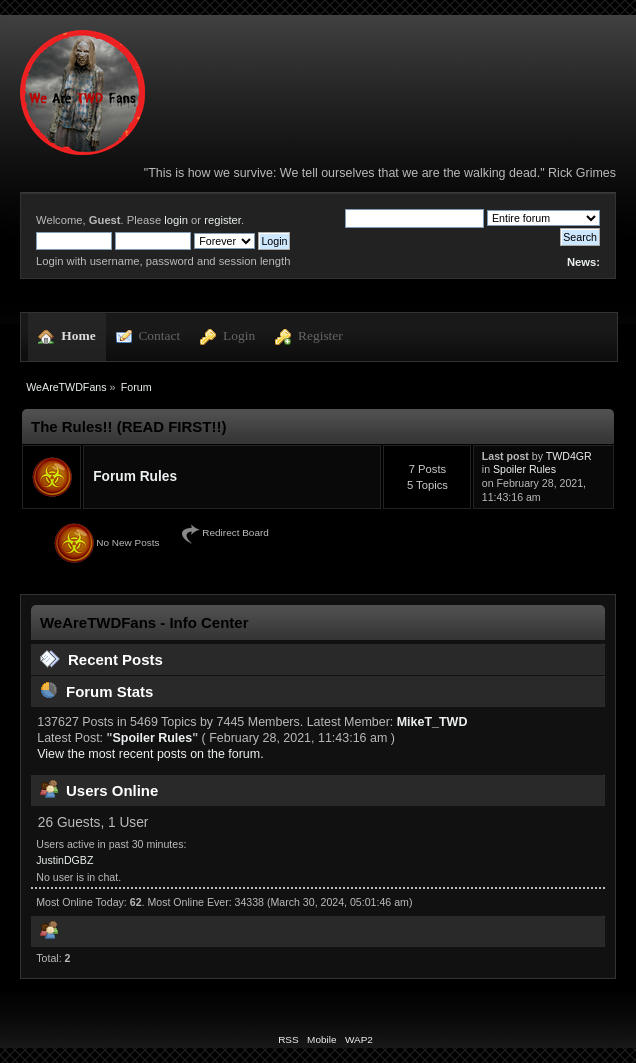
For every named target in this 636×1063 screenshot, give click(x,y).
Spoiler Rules (524, 469)
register (222, 220)
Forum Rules (135, 476)
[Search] (414, 218)
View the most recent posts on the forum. (150, 754)
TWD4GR (569, 456)
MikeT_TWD (432, 722)
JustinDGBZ (64, 860)
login (176, 220)
